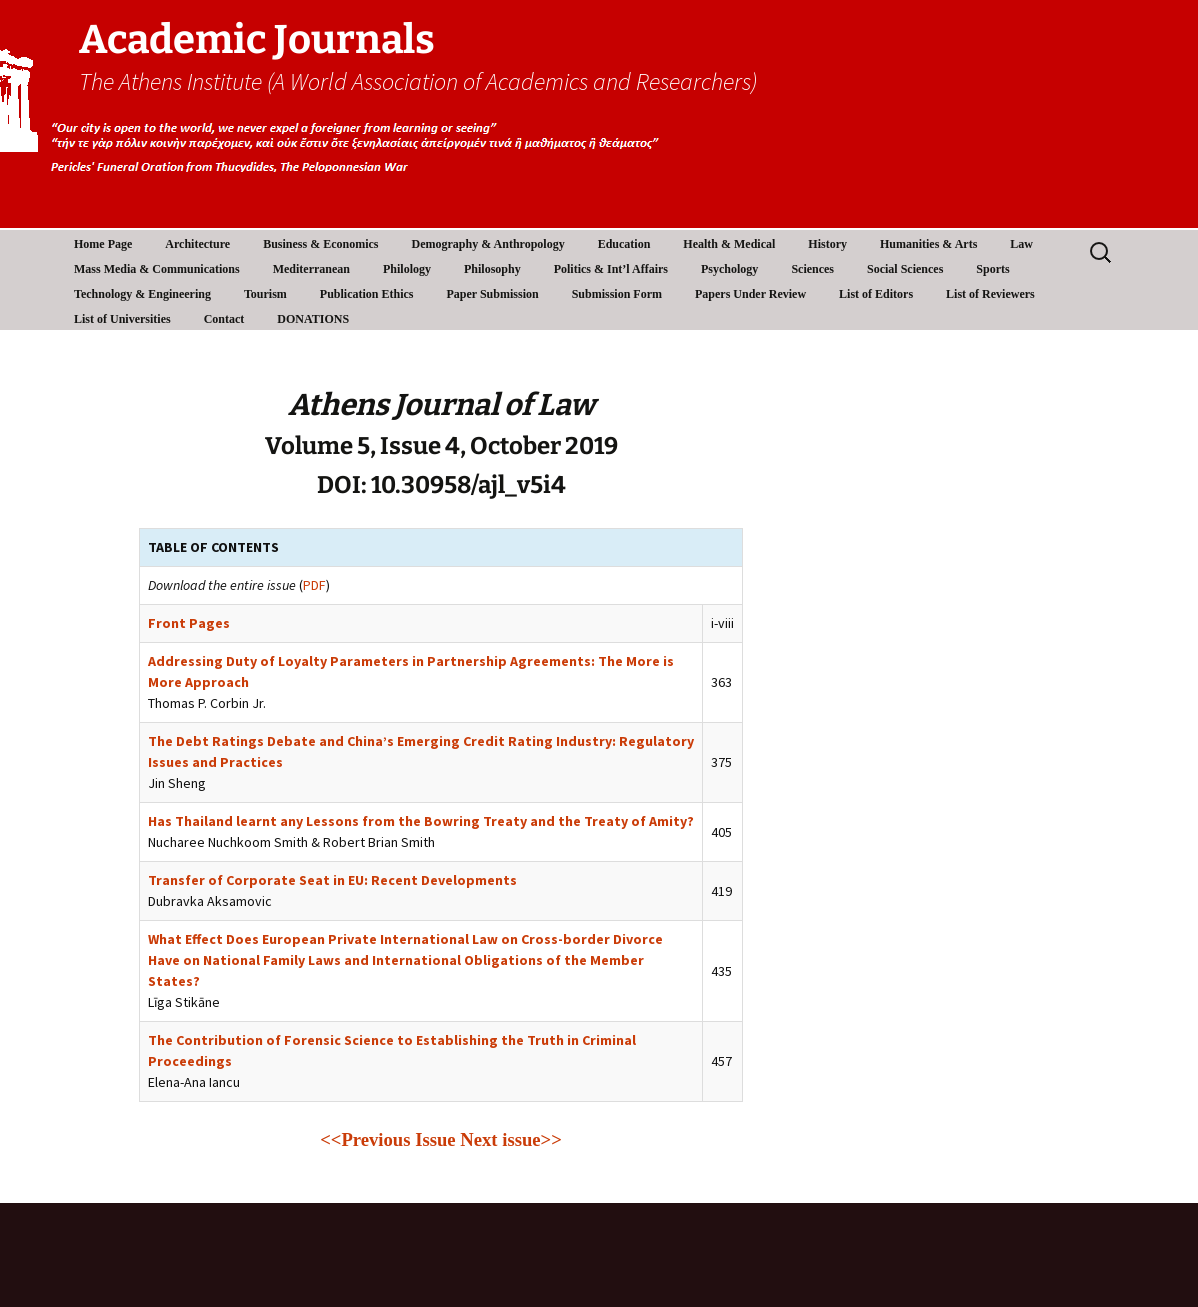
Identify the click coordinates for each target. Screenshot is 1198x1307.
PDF (314, 585)
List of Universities (122, 319)
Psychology (729, 269)
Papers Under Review (750, 294)
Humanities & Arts (928, 244)
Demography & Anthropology (488, 244)
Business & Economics (320, 244)
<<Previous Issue (387, 1139)
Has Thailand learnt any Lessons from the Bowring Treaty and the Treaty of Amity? (421, 821)
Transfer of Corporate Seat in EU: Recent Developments (332, 880)
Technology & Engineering (142, 294)
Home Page (103, 244)
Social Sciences (905, 269)
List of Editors (876, 294)
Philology (407, 269)
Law (1021, 244)
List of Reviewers (990, 294)
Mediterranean (311, 269)
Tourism (265, 294)
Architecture (197, 244)
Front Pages (189, 623)
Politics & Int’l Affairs (611, 269)
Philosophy (492, 269)
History (827, 244)
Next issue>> (511, 1139)
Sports (992, 269)
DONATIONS (313, 319)
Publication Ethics (367, 294)
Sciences (812, 269)
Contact (224, 319)
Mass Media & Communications (157, 269)
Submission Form (617, 294)
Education (624, 244)
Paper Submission (493, 294)
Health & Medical (729, 244)
